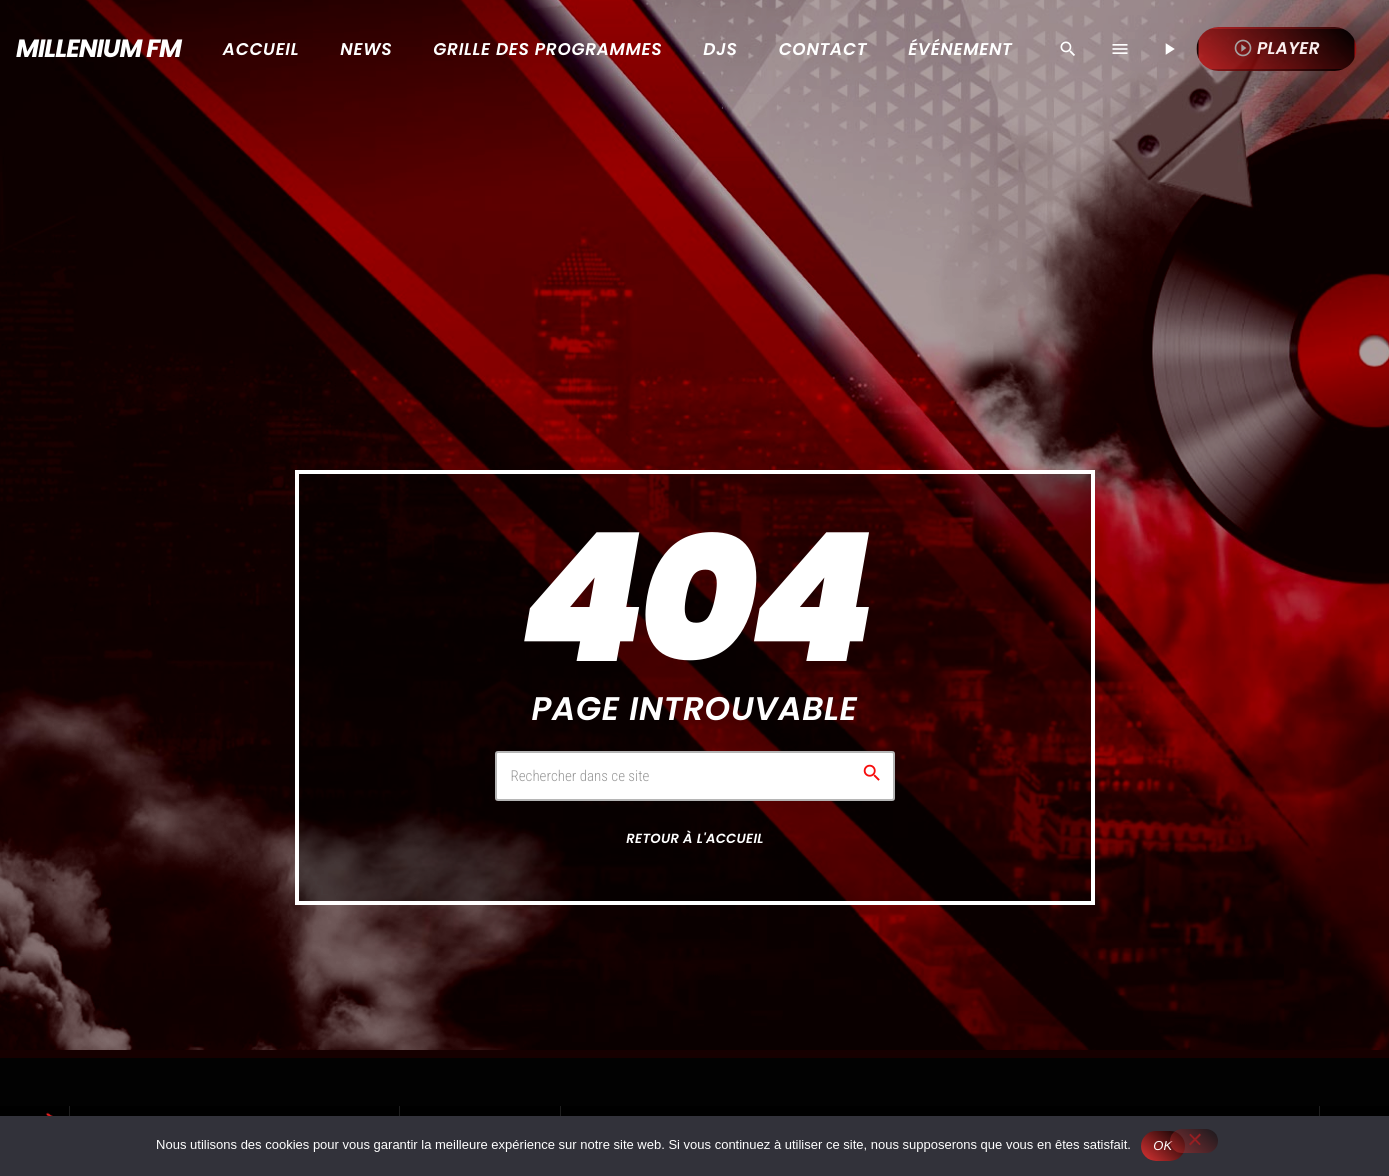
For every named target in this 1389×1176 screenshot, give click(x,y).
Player (1276, 48)
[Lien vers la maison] (91, 49)
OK (1162, 1145)
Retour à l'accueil (694, 838)
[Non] (1194, 1141)
